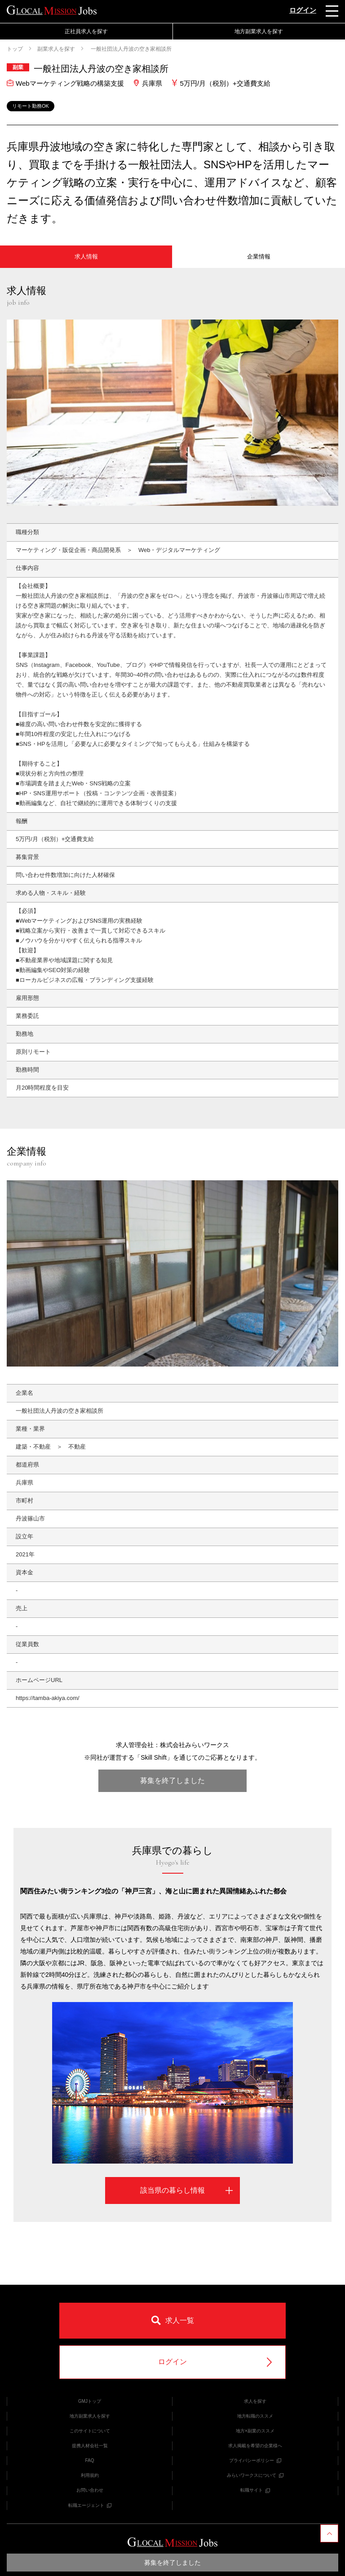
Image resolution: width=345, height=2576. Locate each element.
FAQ (89, 2460)
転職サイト (255, 2490)
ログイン (302, 10)
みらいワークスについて (255, 2475)
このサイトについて (90, 2430)
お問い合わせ (89, 2490)
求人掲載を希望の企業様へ (255, 2445)
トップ (15, 49)
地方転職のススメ (255, 2416)
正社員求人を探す (86, 31)
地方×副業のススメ (255, 2430)
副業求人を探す (56, 49)
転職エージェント (89, 2505)
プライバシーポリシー (255, 2460)
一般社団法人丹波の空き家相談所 (130, 49)
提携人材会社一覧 (90, 2445)
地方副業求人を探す (258, 31)
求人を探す (255, 2401)
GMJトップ (89, 2401)
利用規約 (90, 2475)
